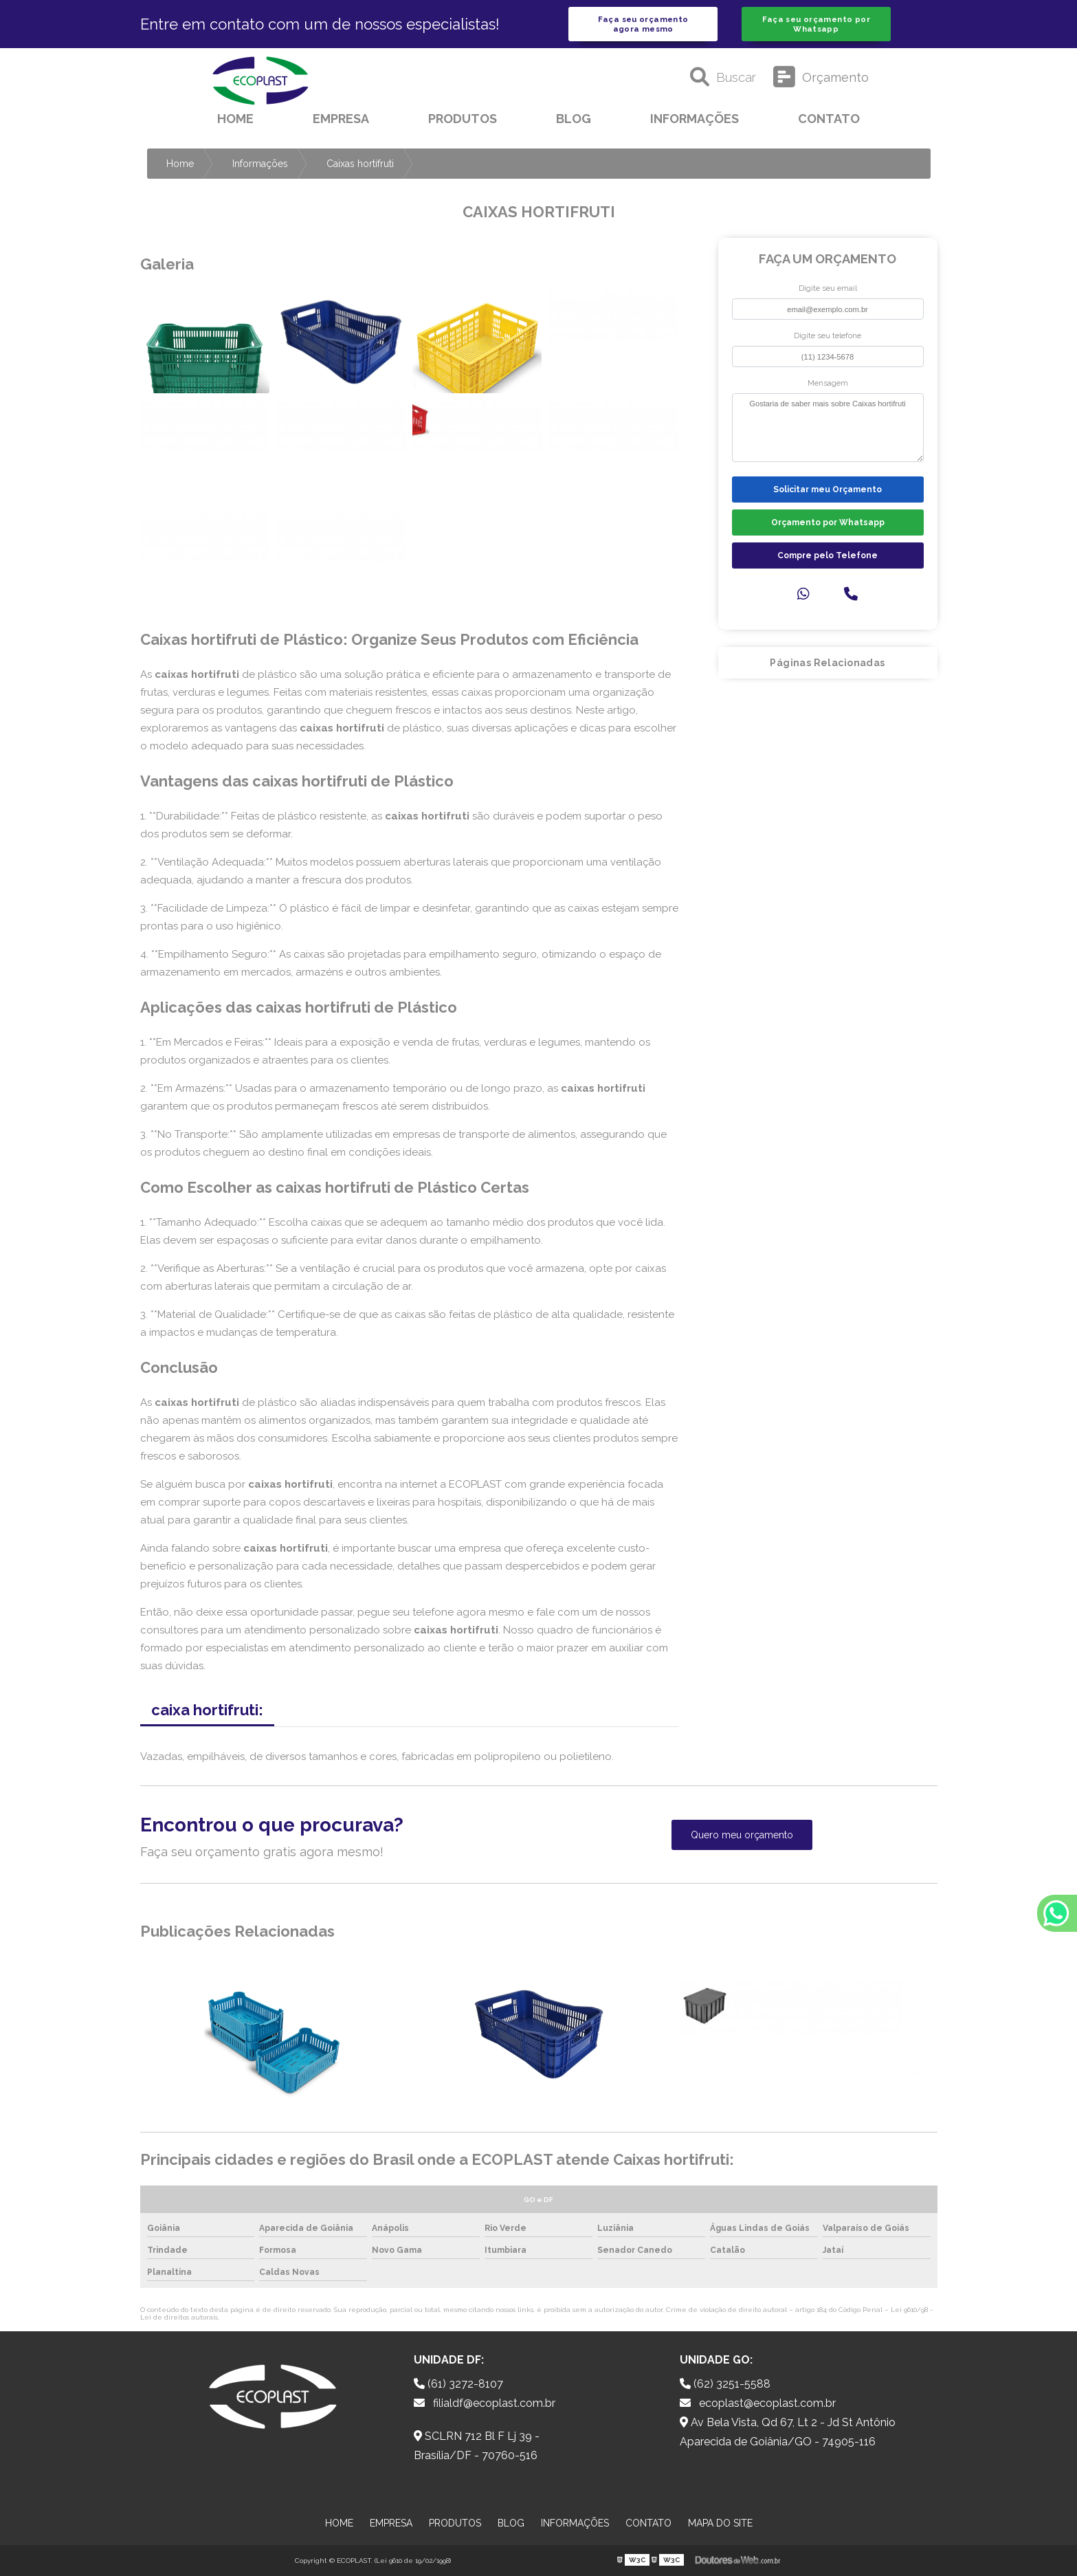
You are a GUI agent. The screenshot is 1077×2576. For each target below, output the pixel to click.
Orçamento (821, 77)
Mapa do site (720, 2523)
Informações (694, 118)
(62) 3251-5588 (725, 2383)
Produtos (462, 118)
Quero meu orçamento (742, 1834)
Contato (829, 118)
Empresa (341, 118)
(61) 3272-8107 (458, 2383)
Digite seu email (828, 288)
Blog (573, 118)
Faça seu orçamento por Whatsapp (816, 24)
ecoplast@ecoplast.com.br (758, 2403)
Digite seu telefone (827, 335)
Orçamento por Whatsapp (828, 522)
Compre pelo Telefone (827, 555)
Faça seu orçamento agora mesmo (643, 24)
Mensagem (828, 383)
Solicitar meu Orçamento (827, 489)
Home (235, 118)
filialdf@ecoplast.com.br (484, 2403)
